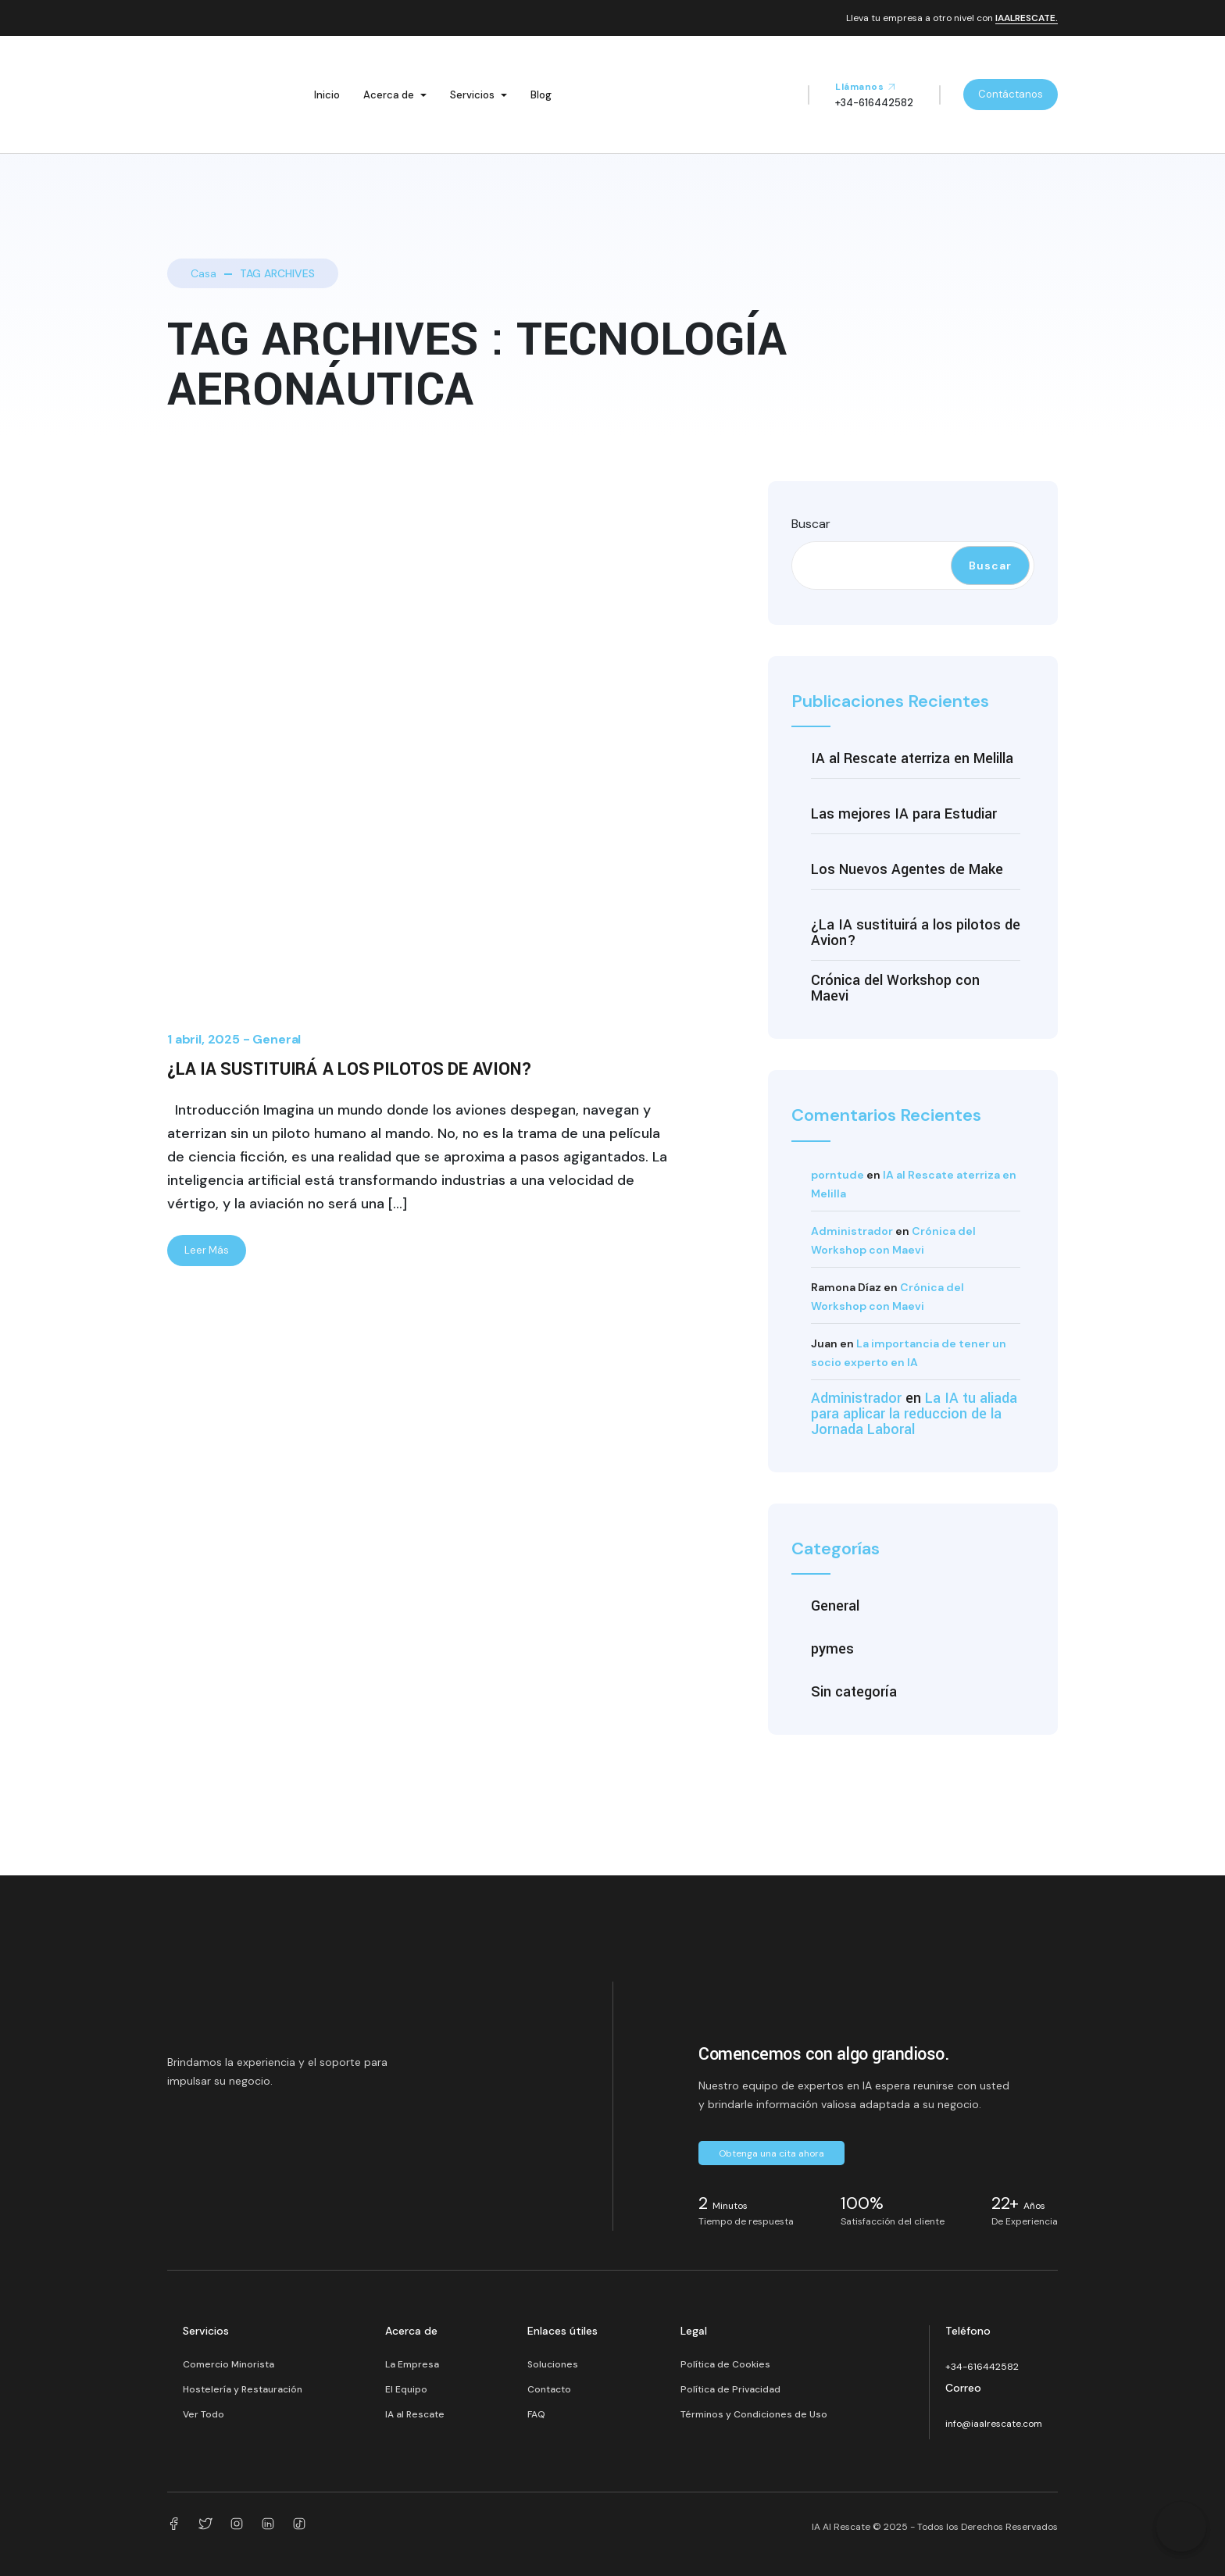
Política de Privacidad (730, 2389)
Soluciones (552, 2364)
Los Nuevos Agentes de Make (907, 869)
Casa (203, 273)
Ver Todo (203, 2414)
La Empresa (412, 2364)
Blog (541, 95)
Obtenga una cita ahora (771, 2153)
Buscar (810, 524)
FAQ (536, 2414)
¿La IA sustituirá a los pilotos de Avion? (349, 1069)
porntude (837, 1175)
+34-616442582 (982, 2366)
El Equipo (406, 2389)
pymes (832, 1649)
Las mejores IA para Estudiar (904, 814)
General (276, 1039)
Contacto (549, 2389)
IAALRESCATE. (1026, 18)
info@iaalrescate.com (993, 2423)
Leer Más (206, 1250)
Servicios (472, 95)
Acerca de (388, 95)
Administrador (852, 1231)
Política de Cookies (725, 2364)
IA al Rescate (415, 2414)
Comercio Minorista (228, 2364)
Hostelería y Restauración (242, 2389)
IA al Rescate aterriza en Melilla (912, 758)
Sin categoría (854, 1692)
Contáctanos (1010, 94)
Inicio (327, 95)
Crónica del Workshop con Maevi (895, 988)
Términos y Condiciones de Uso (753, 2414)
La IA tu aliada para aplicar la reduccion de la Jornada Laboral (914, 1414)
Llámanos (865, 86)
